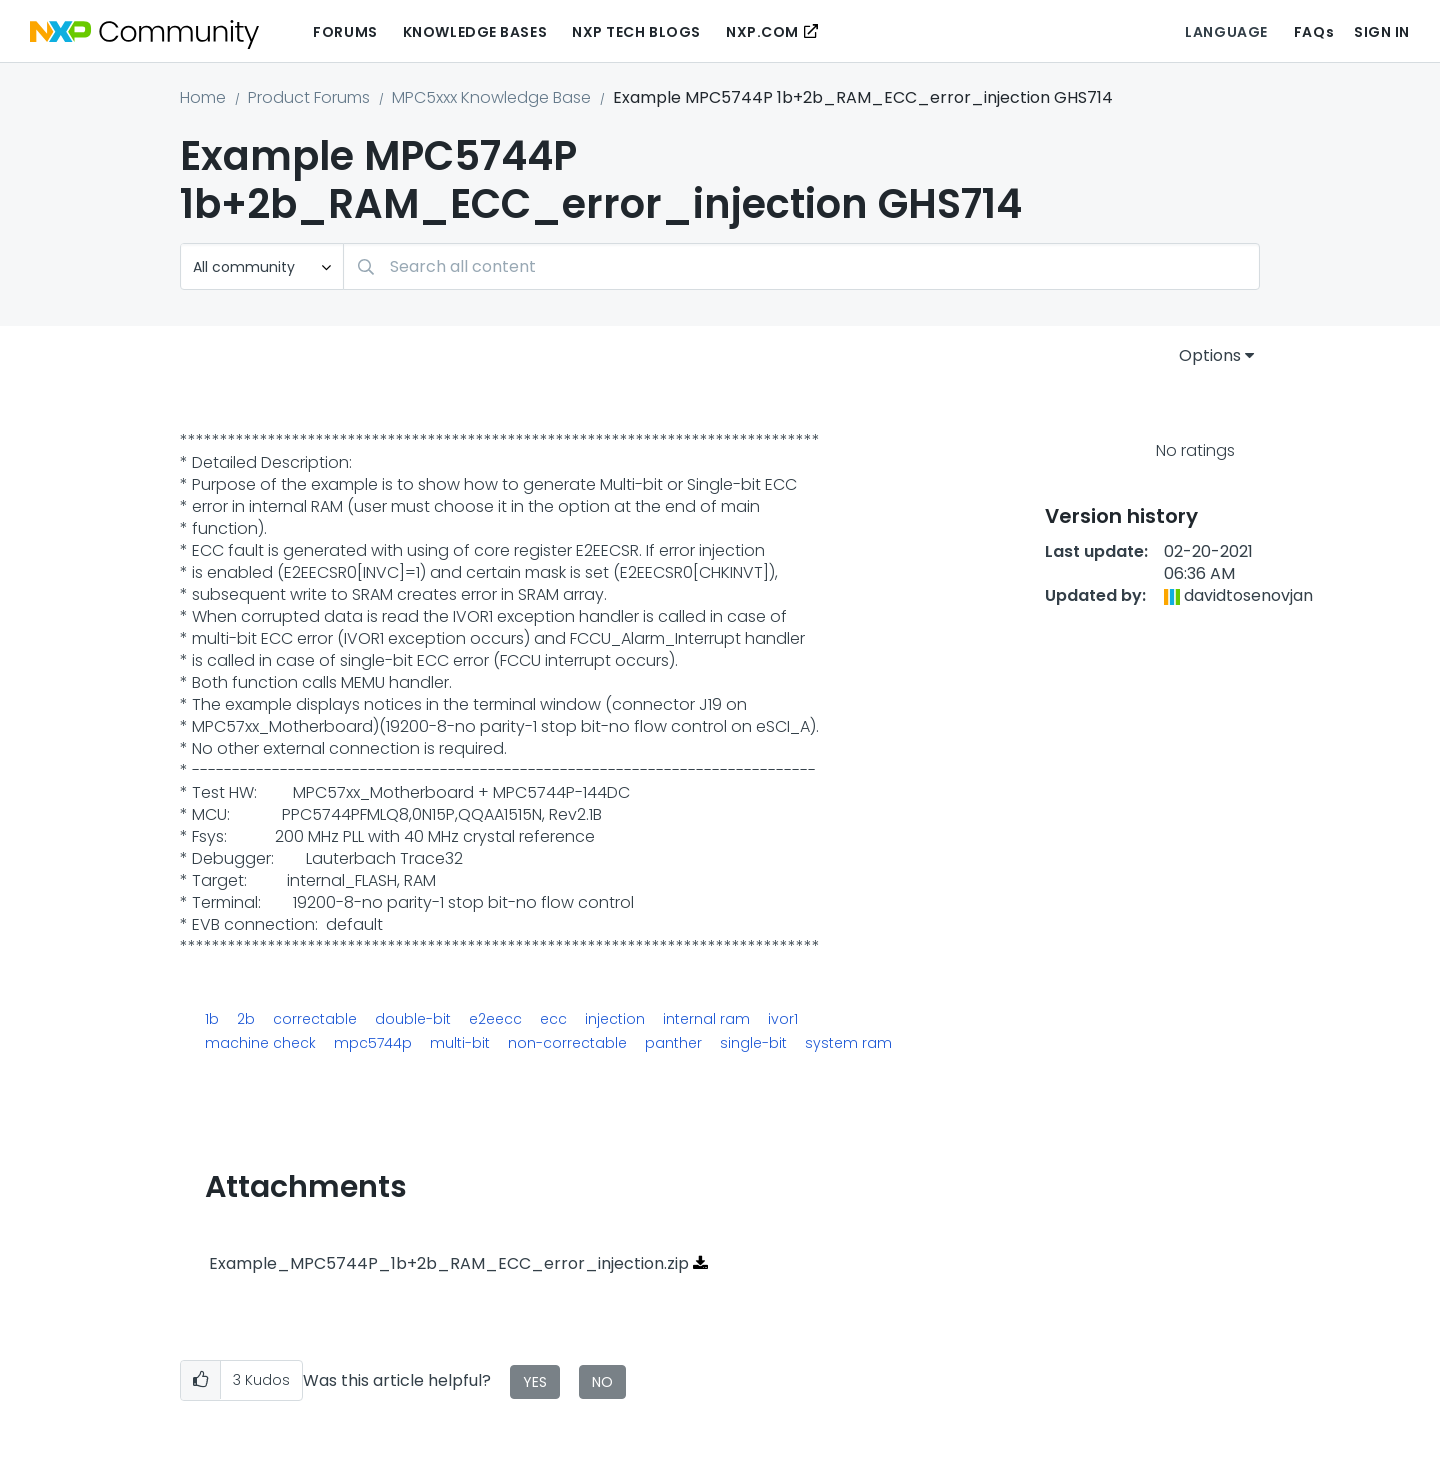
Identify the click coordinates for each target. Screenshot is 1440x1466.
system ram (848, 1043)
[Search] (801, 266)
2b (246, 1019)
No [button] (602, 1382)
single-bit (753, 1043)
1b (212, 1019)
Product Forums (309, 97)
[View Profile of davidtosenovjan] (1248, 595)
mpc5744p (373, 1043)
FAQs (1314, 32)
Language (1226, 32)
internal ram (706, 1019)
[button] (200, 1380)
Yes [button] (535, 1382)
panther (673, 1043)
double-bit (413, 1019)
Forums (345, 32)
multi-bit (460, 1043)
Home (203, 97)
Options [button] (1210, 355)
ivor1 (783, 1019)
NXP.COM (762, 32)
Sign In (1382, 32)
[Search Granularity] (262, 266)
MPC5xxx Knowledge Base (491, 97)
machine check (260, 1043)
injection (615, 1019)
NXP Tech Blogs (636, 32)
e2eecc (495, 1019)
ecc (553, 1019)
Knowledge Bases (475, 32)
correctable (315, 1019)
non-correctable (567, 1043)
